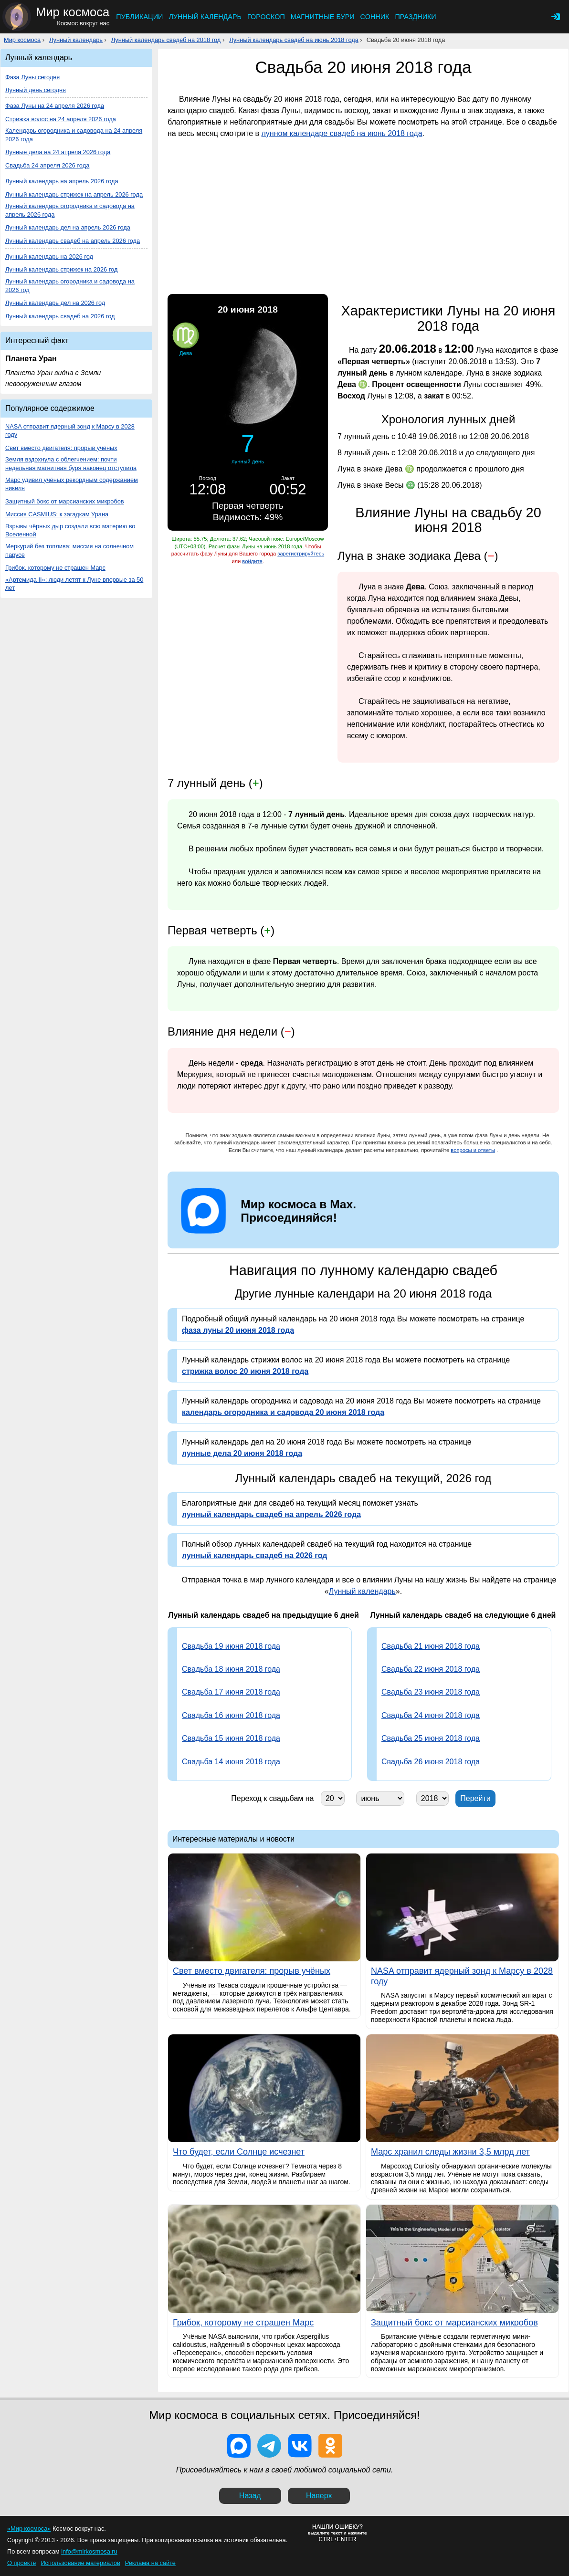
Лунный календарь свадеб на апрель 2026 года (72, 240)
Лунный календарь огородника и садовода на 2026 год (70, 285)
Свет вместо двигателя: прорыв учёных (61, 447)
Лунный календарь (205, 17)
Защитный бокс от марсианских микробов (64, 501)
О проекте (21, 2562)
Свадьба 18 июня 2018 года (231, 1669)
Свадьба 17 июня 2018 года (231, 1692)
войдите (252, 561)
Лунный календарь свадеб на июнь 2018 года (293, 39)
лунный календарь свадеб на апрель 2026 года (271, 1514)
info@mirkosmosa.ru (89, 2551)
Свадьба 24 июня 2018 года (430, 1715)
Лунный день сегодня (35, 90)
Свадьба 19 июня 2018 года (231, 1646)
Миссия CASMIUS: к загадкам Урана (56, 514)
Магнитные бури (323, 17)
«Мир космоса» (29, 2528)
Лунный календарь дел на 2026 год (55, 302)
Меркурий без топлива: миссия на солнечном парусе (69, 550)
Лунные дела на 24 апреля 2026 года (57, 152)
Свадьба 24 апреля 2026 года (47, 165)
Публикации (139, 17)
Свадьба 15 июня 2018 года (231, 1738)
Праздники (415, 17)
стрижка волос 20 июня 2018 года (245, 1371)
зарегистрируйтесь (300, 553)
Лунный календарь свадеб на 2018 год (166, 39)
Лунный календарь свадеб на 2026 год (60, 316)
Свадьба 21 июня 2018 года (430, 1646)
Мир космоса (22, 39)
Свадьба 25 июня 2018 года (430, 1738)
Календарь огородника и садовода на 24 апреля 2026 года (73, 135)
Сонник (375, 17)
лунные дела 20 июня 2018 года (242, 1453)
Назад (250, 2496)
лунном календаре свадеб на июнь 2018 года (342, 133)
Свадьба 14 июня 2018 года (231, 1762)
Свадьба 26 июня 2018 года (430, 1762)
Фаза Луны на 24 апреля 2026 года (54, 105)
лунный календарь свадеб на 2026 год (254, 1555)
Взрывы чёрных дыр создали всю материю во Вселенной (70, 530)
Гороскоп (266, 17)
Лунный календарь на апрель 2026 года (61, 181)
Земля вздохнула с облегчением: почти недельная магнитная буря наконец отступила (71, 463)
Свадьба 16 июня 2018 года (231, 1715)
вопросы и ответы (473, 1150)
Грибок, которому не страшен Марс (55, 567)
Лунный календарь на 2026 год (49, 256)
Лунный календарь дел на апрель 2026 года (67, 227)
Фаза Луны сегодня (32, 77)
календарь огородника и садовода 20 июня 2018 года (283, 1412)
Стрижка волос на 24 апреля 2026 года (60, 119)
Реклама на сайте (150, 2562)
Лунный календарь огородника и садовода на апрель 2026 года (70, 210)
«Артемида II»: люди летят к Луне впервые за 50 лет (74, 584)
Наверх (319, 2496)
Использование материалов (80, 2562)
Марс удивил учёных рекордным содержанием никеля (71, 484)
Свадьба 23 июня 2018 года (430, 1692)
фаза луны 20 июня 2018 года (238, 1330)
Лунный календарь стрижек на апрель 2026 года (74, 194)
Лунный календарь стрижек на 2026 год (61, 269)
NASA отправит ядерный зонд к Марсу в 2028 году (70, 431)
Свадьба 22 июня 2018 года (430, 1669)
